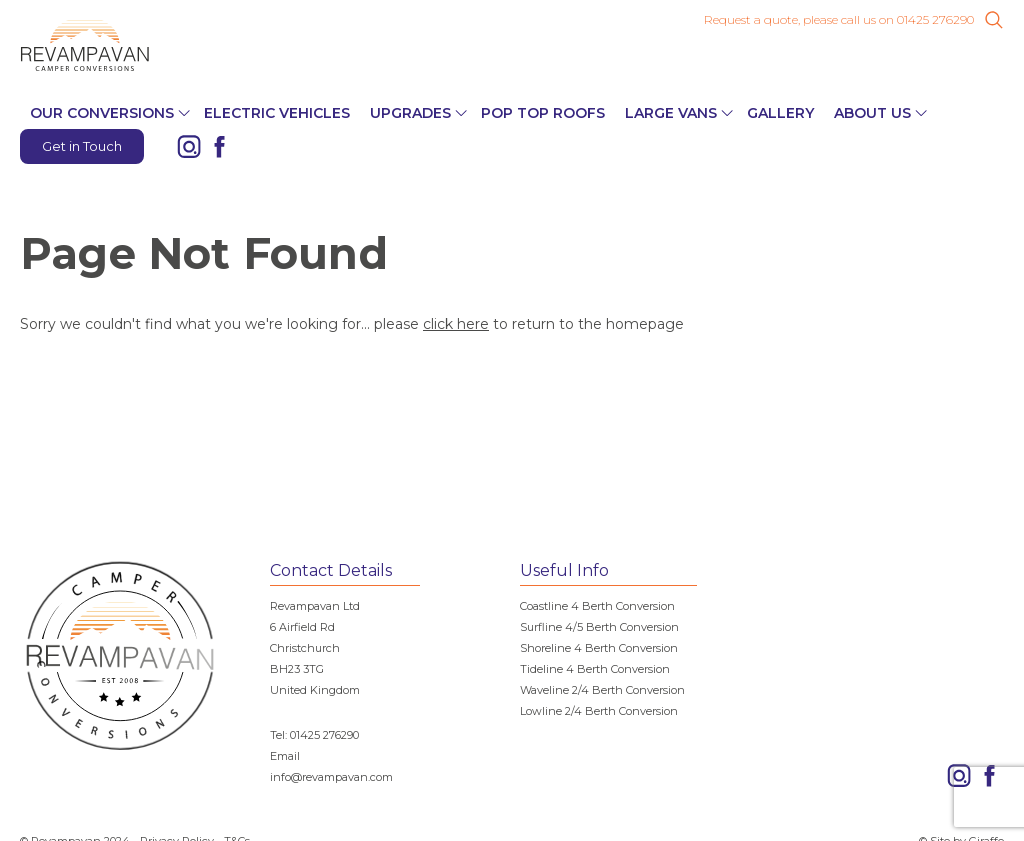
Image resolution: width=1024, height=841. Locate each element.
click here (456, 324)
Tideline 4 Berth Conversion (595, 669)
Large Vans (671, 113)
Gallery (780, 113)
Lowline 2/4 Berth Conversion (599, 711)
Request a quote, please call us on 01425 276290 (839, 20)
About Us (872, 113)
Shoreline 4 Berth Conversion (599, 648)
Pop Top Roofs (543, 113)
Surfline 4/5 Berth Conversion (599, 627)
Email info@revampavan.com (331, 766)
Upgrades (410, 113)
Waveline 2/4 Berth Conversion (602, 690)
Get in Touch (82, 146)
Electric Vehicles (277, 113)
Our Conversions (102, 113)
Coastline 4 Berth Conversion (597, 606)
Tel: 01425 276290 (314, 735)
